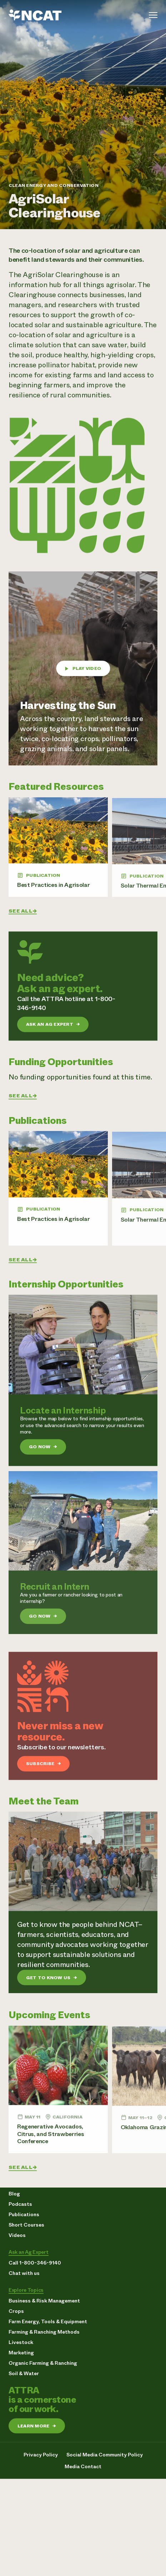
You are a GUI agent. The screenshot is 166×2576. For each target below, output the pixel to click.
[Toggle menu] (153, 15)
